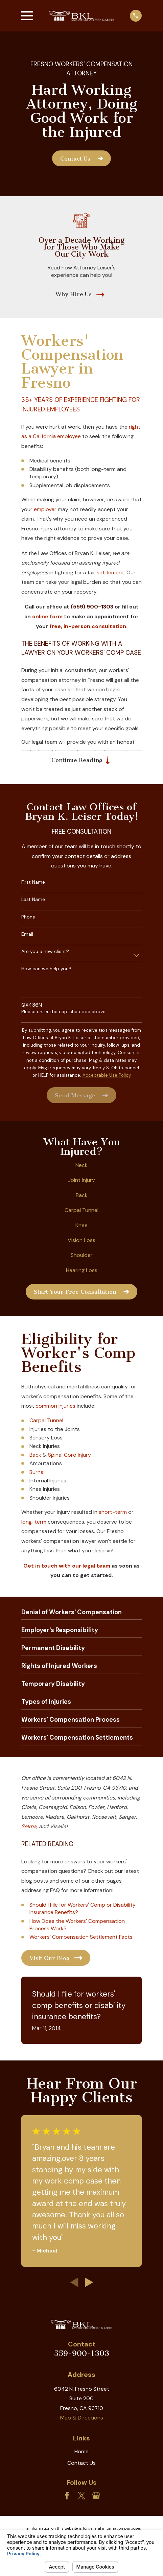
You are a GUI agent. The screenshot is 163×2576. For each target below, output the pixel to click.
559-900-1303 (81, 2353)
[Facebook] (67, 2496)
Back (82, 1195)
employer (45, 509)
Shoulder (82, 1255)
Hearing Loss (81, 1270)
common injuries (55, 1406)
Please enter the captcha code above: (64, 1012)
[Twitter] (81, 2496)
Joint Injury (81, 1180)
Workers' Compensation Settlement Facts (81, 1937)
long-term (33, 1522)
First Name (33, 882)
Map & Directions (81, 2418)
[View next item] (89, 2283)
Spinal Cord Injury (69, 1455)
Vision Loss (81, 1240)
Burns (36, 1472)
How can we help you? (46, 969)
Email (27, 934)
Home (81, 2451)
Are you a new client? (45, 952)
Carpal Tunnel (81, 1210)
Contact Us (81, 2463)
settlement (110, 572)
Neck (81, 1165)
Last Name (33, 900)
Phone (28, 917)
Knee (81, 1225)
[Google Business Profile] (96, 2496)
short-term (113, 1512)
